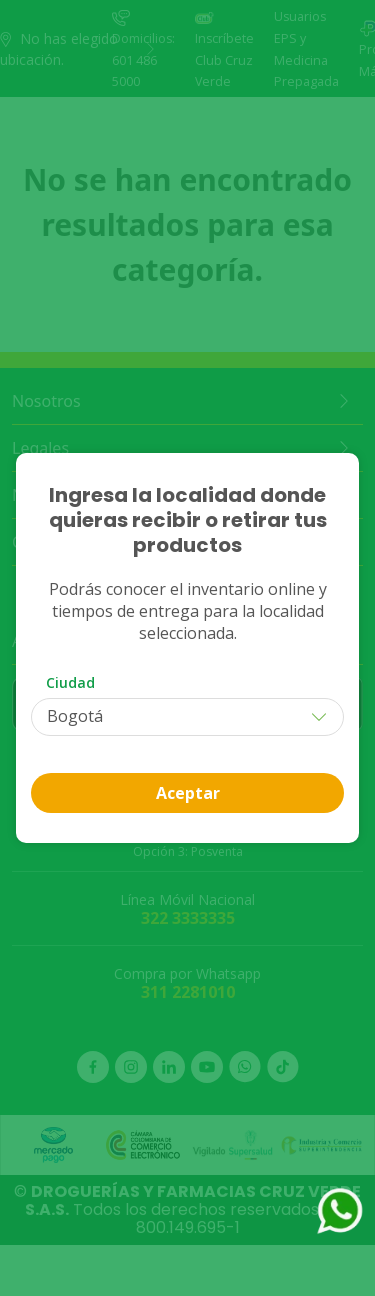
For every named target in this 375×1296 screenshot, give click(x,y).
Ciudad (70, 682)
